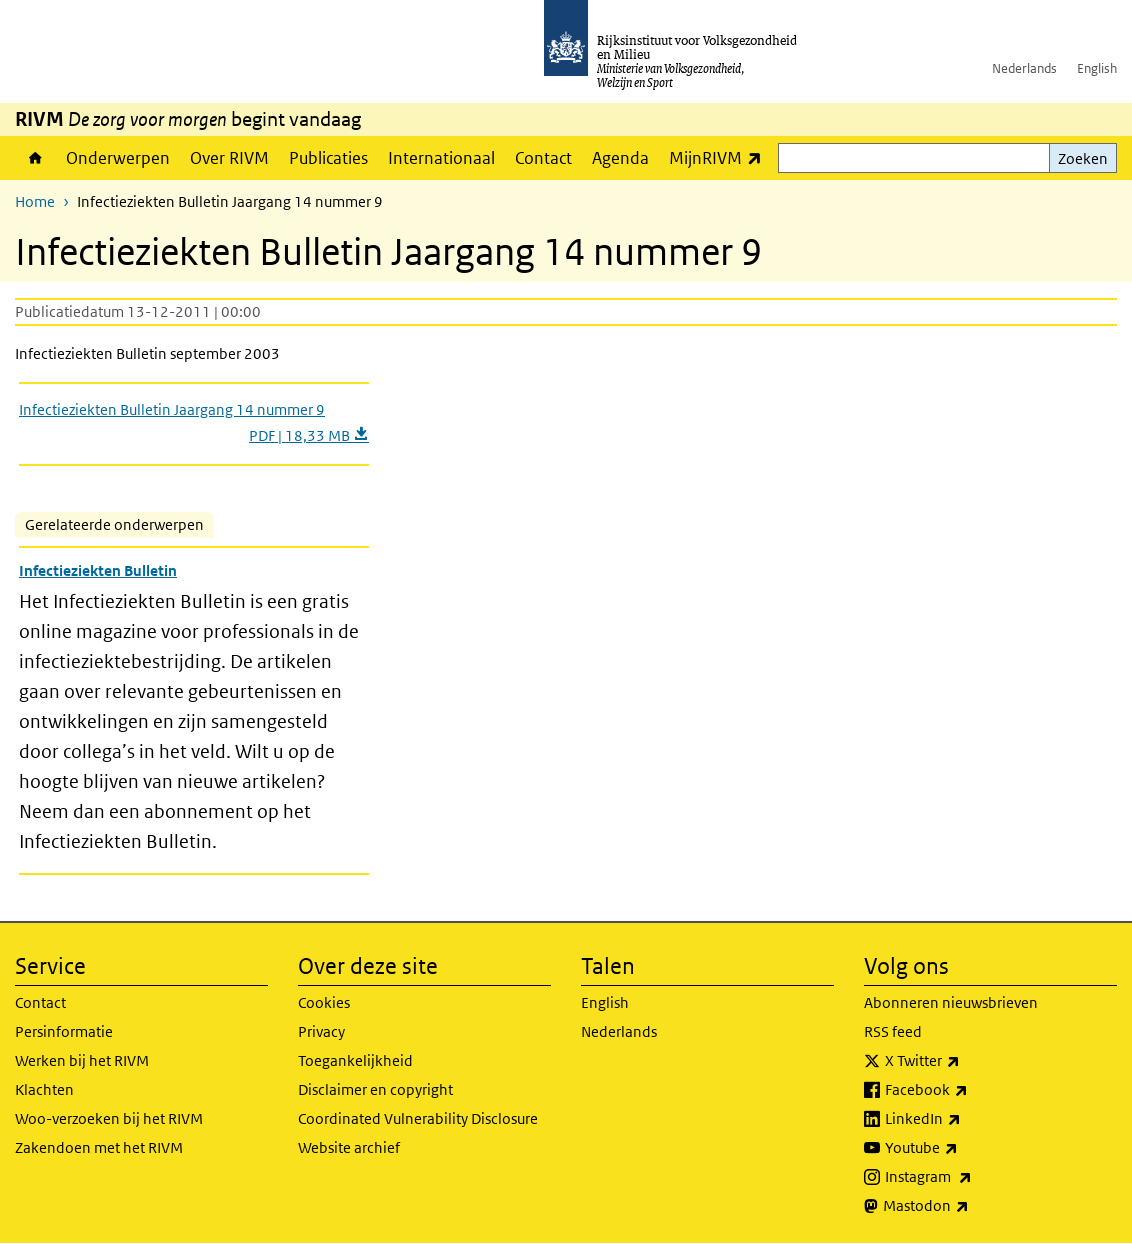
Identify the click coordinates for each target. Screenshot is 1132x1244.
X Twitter (966, 1061)
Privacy (321, 1031)
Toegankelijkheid (355, 1060)
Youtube (965, 1148)
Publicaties (328, 158)
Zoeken (1083, 158)
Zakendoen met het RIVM (99, 1147)
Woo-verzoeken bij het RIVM (109, 1118)
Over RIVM (229, 158)
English (1097, 68)
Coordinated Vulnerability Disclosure (418, 1118)
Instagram (972, 1177)
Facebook (970, 1090)
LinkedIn (967, 1119)
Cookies (324, 1002)
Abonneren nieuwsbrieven (951, 1002)
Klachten (44, 1089)
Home (35, 158)
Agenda (620, 158)
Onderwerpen (118, 158)
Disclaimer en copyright (375, 1089)
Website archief (349, 1147)
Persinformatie (64, 1031)
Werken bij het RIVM (82, 1060)
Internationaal (441, 158)
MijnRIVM (720, 157)
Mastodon (970, 1206)
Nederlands (1024, 68)
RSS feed (893, 1031)
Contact (543, 158)
